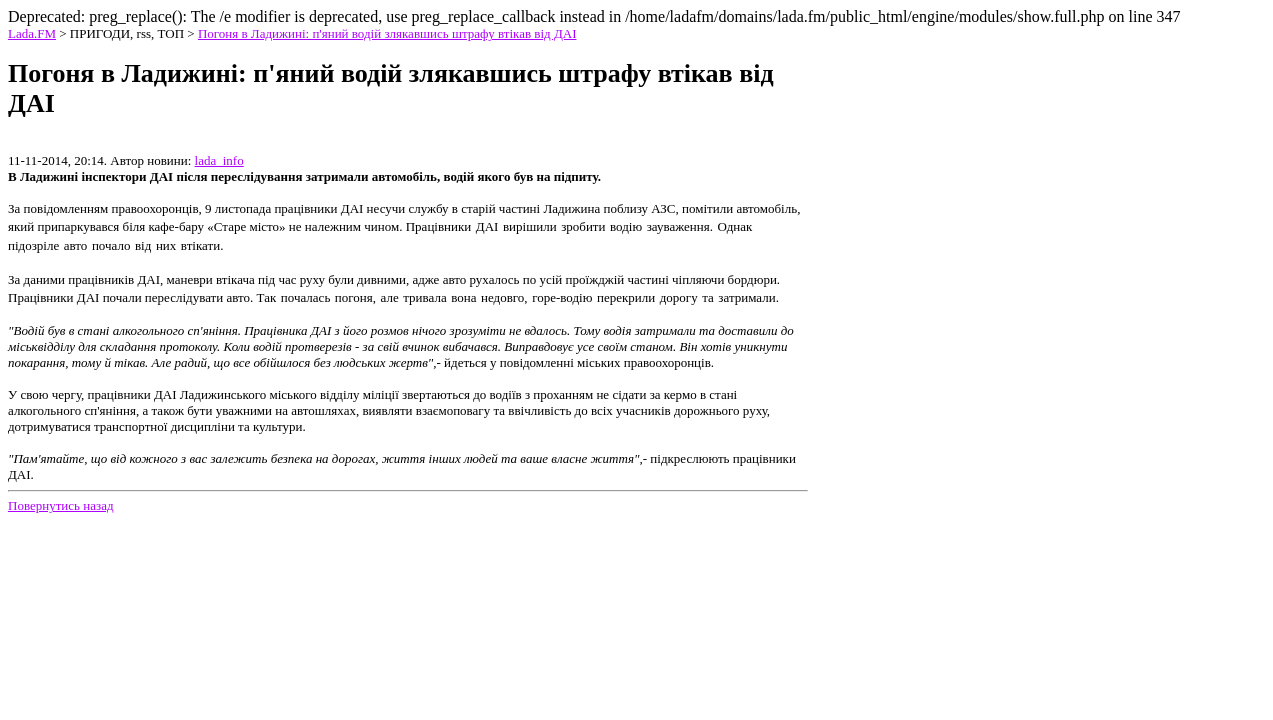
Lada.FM (32, 33)
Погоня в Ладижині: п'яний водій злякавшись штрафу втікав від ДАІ (387, 33)
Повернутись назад (61, 505)
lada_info (219, 160)
